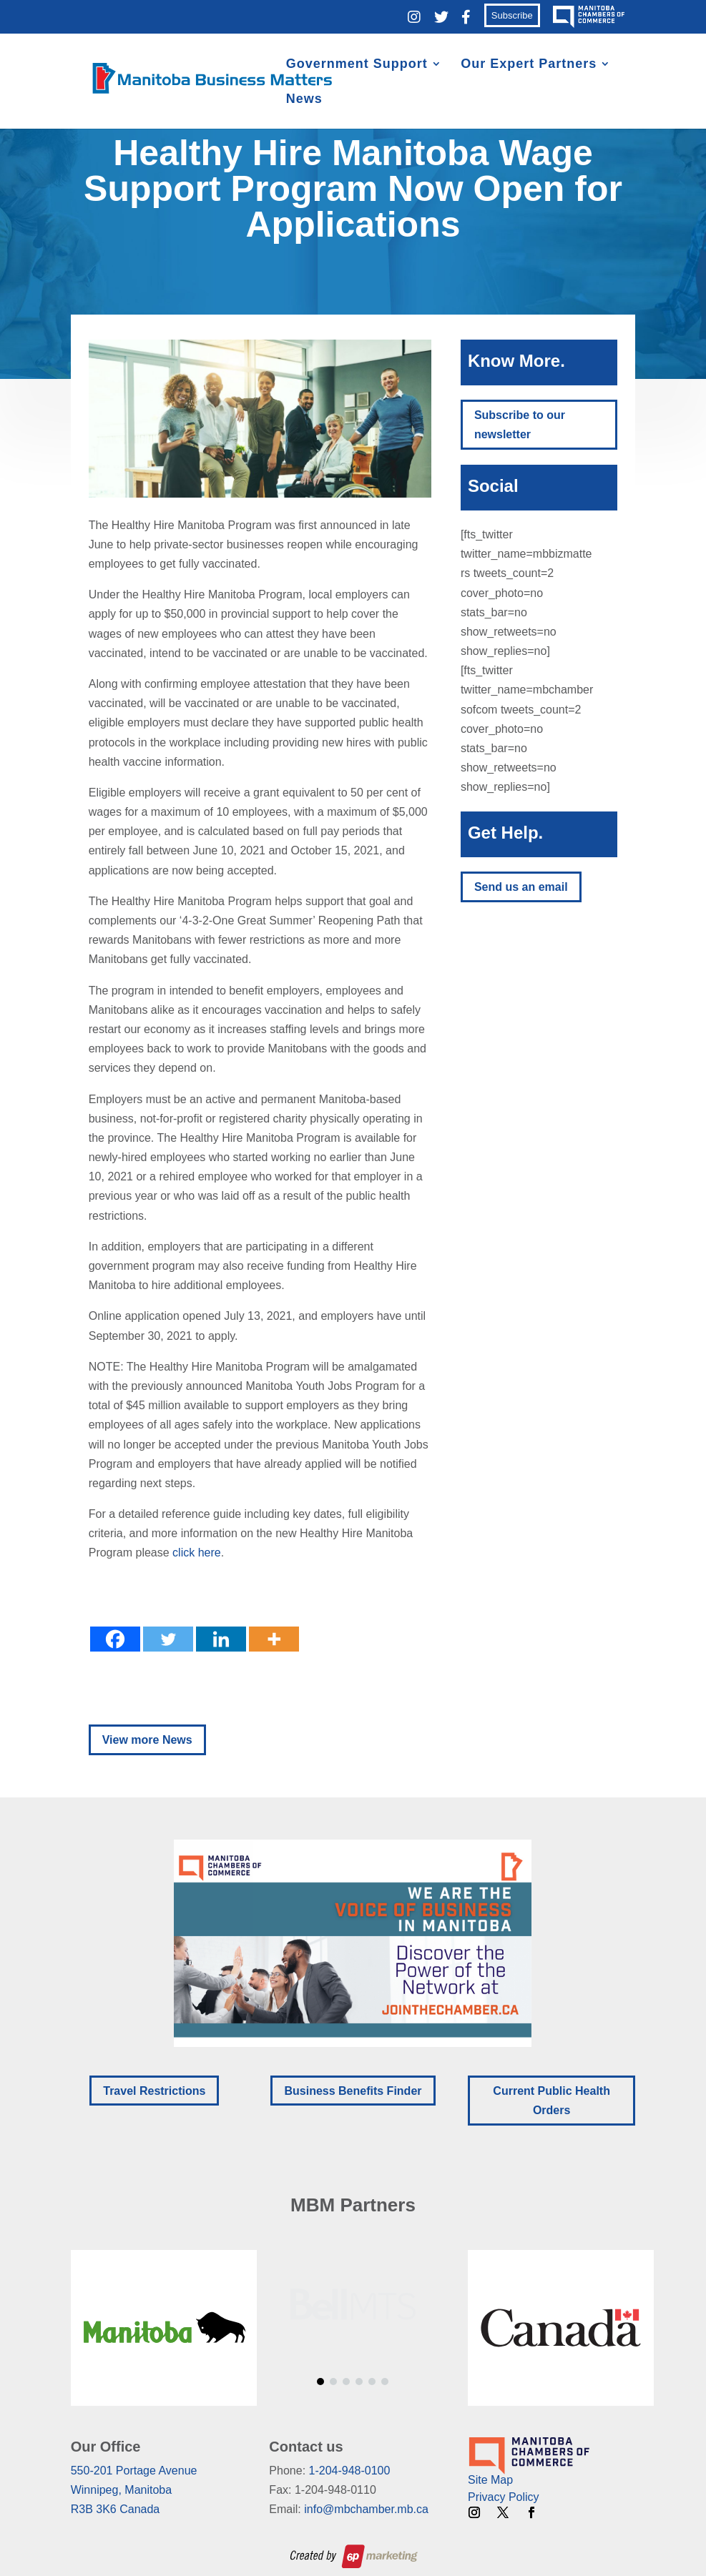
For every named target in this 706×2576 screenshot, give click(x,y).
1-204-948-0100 (350, 2470)
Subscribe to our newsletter (519, 424)
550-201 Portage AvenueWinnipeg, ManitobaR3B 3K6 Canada (134, 2489)
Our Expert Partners (529, 65)
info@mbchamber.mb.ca (366, 2509)
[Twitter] (168, 1639)
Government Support (357, 65)
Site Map (490, 2480)
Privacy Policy (503, 2497)
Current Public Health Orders (551, 2100)
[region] (353, 1943)
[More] (274, 1639)
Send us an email (521, 887)
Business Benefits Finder (352, 2091)
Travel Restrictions (154, 2091)
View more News (147, 1740)
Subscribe (512, 15)
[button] (352, 1943)
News (304, 100)
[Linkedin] (221, 1639)
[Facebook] (115, 1639)
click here (195, 1552)
